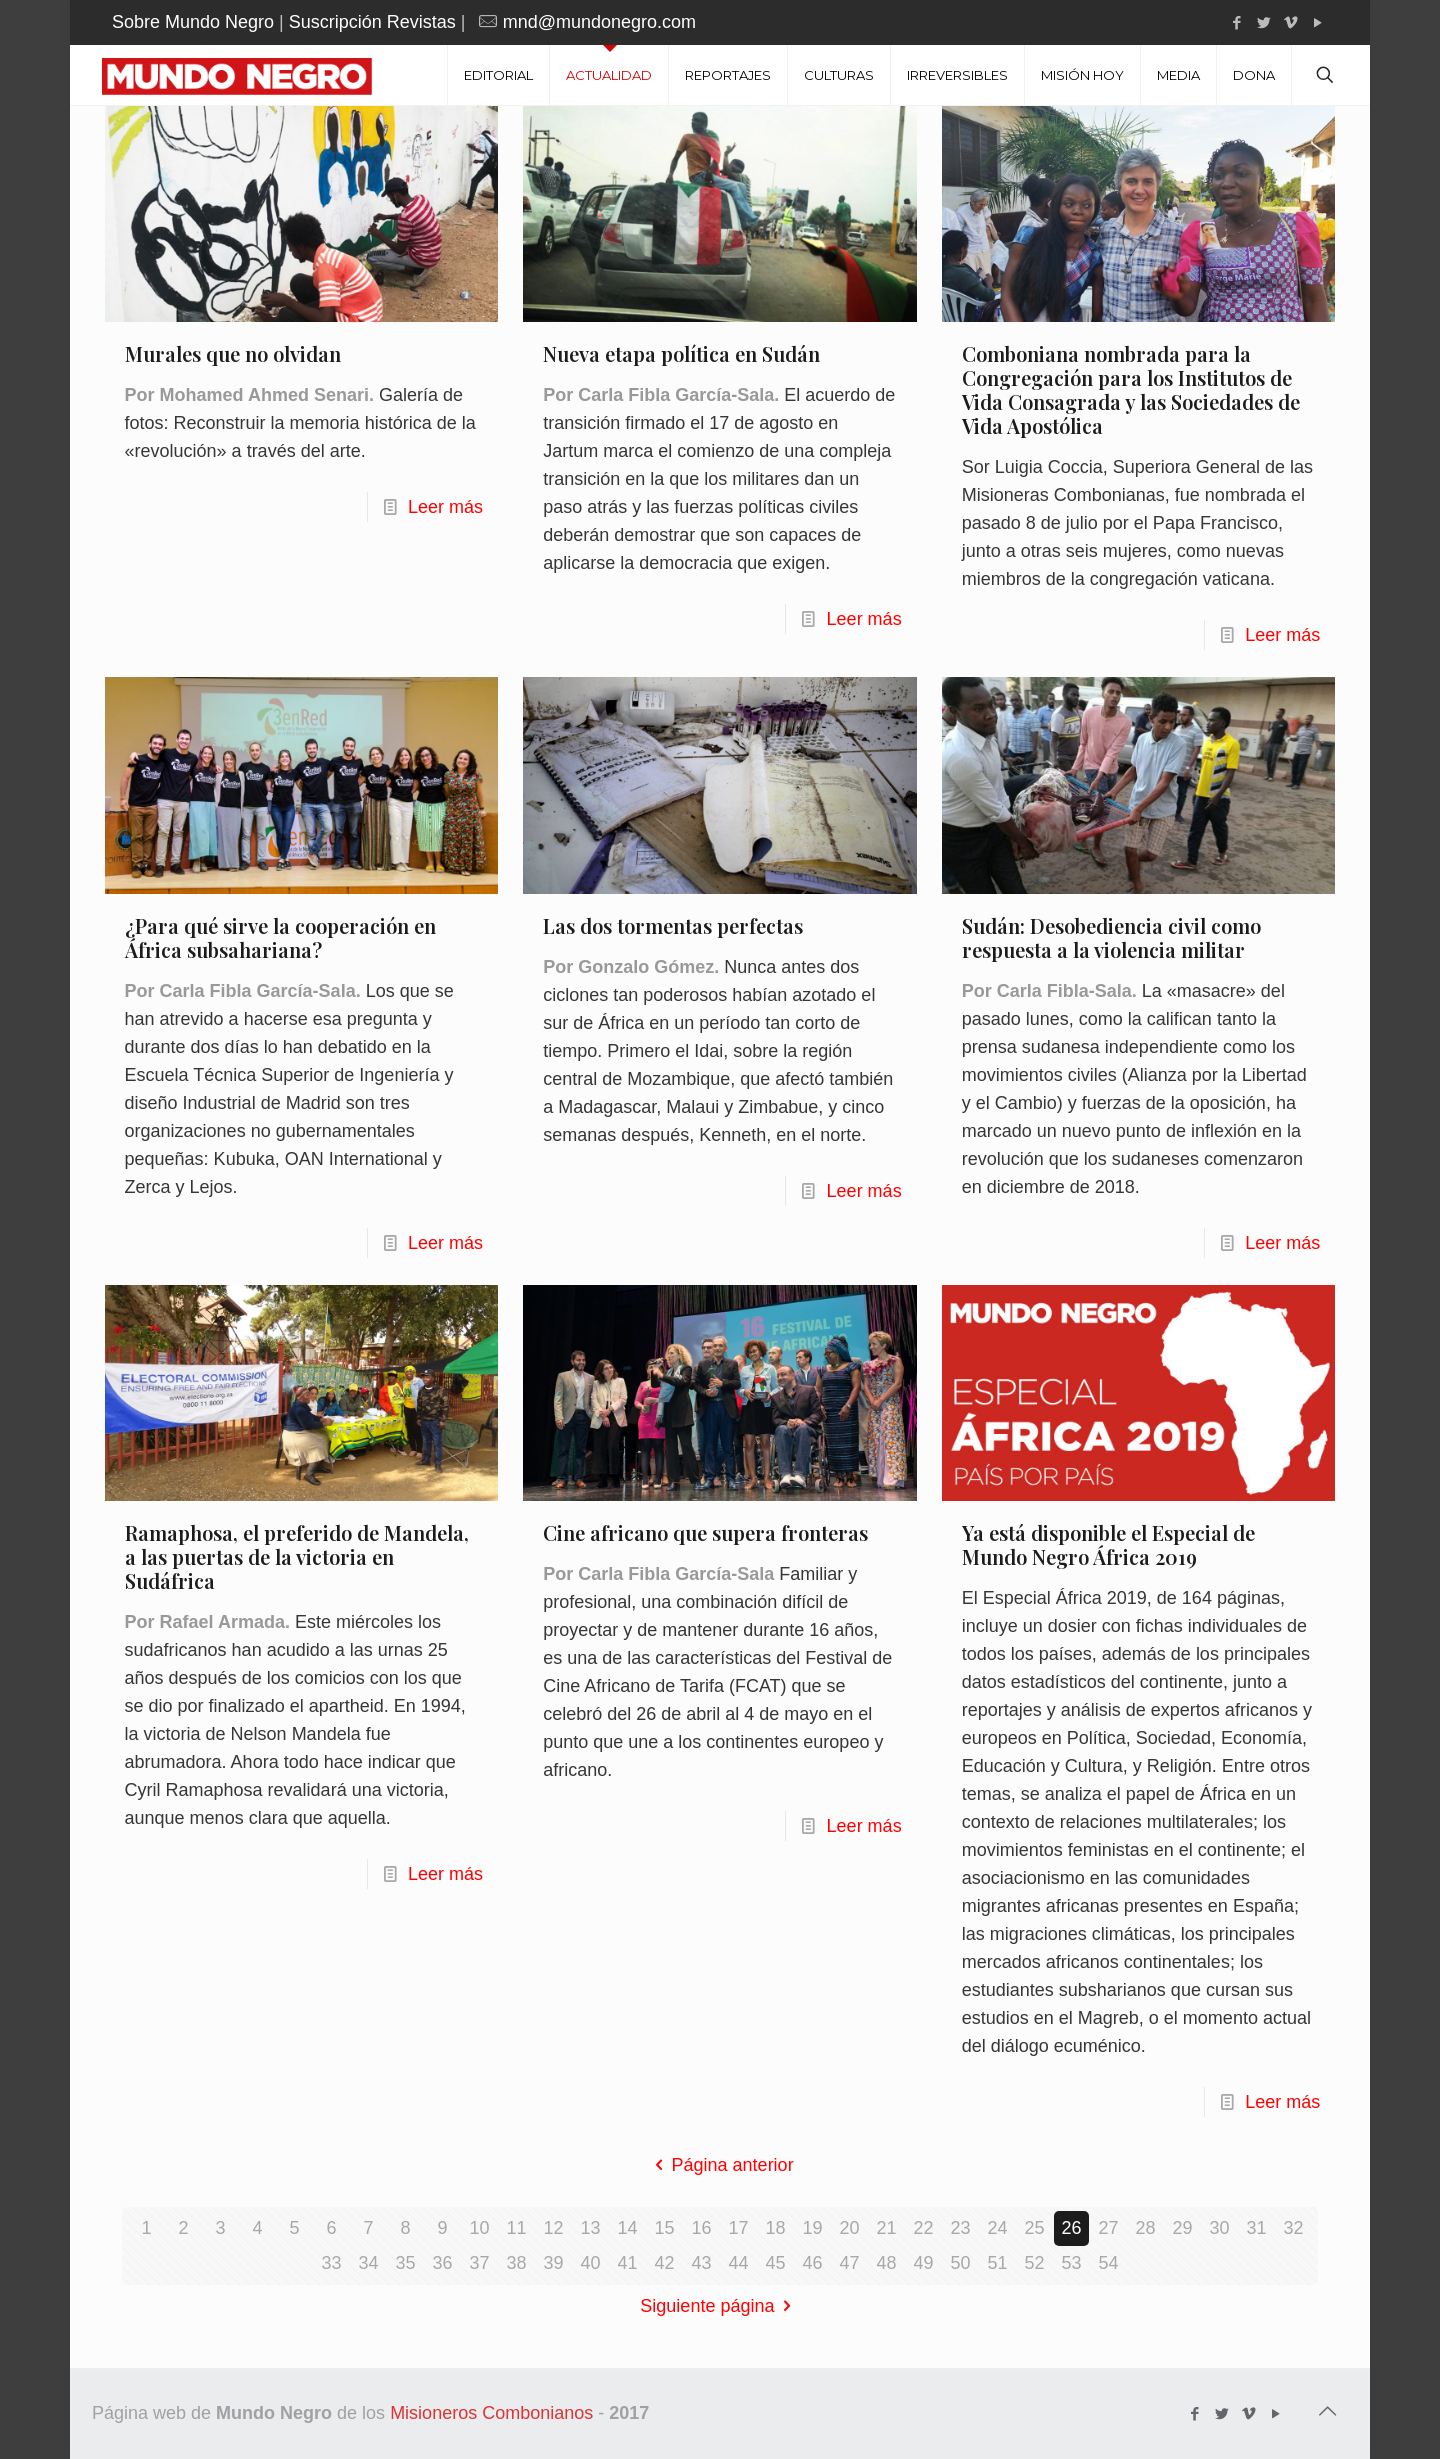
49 (923, 2263)
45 (775, 2263)
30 (1219, 2228)
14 (627, 2228)
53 (1071, 2263)
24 (997, 2228)
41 (627, 2263)
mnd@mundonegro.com (599, 22)
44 (738, 2263)
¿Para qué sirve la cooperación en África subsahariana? (280, 937)
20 (849, 2228)
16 (701, 2228)
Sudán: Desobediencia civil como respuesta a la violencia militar (1111, 937)
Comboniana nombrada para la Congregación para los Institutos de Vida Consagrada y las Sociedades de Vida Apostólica (1131, 389)
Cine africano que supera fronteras (705, 1532)
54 (1108, 2263)
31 (1256, 2228)
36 (442, 2263)
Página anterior (719, 2165)
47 (849, 2263)
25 (1034, 2228)
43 (701, 2263)
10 (479, 2228)
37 (479, 2263)
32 (1293, 2228)
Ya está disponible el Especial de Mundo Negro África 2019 (1108, 1544)
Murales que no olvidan (233, 353)
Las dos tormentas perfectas (673, 925)
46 (812, 2263)
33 (331, 2263)
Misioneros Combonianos (491, 2413)
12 (553, 2228)
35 (405, 2263)
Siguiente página (719, 2306)
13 (590, 2228)
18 (775, 2228)
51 (997, 2263)
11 (516, 2228)
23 (960, 2228)
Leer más (445, 507)
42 (664, 2263)
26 (1071, 2228)
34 (368, 2263)
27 (1108, 2228)
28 (1145, 2228)
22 (923, 2228)
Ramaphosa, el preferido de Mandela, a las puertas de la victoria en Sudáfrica (297, 1556)
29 (1182, 2228)
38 (516, 2263)
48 (886, 2263)
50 (960, 2263)
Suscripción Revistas (372, 22)
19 (812, 2228)
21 (886, 2228)
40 (590, 2263)
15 (664, 2228)
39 (553, 2263)
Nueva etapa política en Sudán (681, 353)
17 (738, 2228)
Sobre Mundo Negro (193, 22)
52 (1034, 2263)
